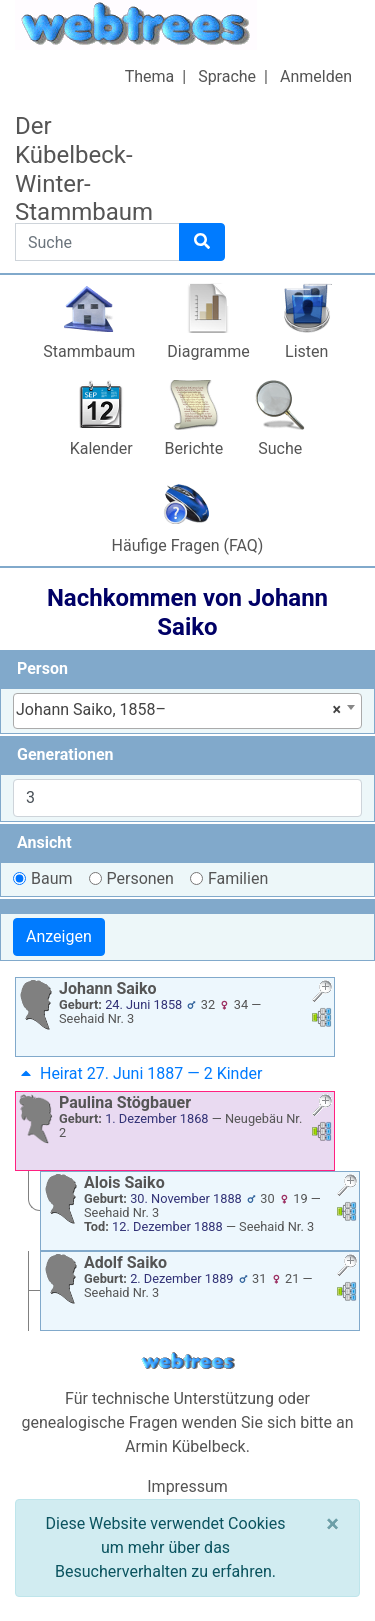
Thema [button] (150, 76)
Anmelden (316, 76)
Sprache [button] (227, 76)
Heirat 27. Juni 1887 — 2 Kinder (139, 1073)
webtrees (188, 1361)
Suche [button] (280, 448)
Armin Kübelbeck (185, 1446)
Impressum (187, 1486)
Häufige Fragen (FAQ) (188, 545)
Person (42, 668)
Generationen (65, 754)
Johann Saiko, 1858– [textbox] (178, 710)
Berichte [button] (194, 448)
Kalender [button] (101, 448)
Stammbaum (89, 351)
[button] (322, 993)
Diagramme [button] (208, 351)
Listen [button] (306, 351)
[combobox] (187, 711)
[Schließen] (332, 1524)
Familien (238, 878)
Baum (52, 878)
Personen (140, 878)
